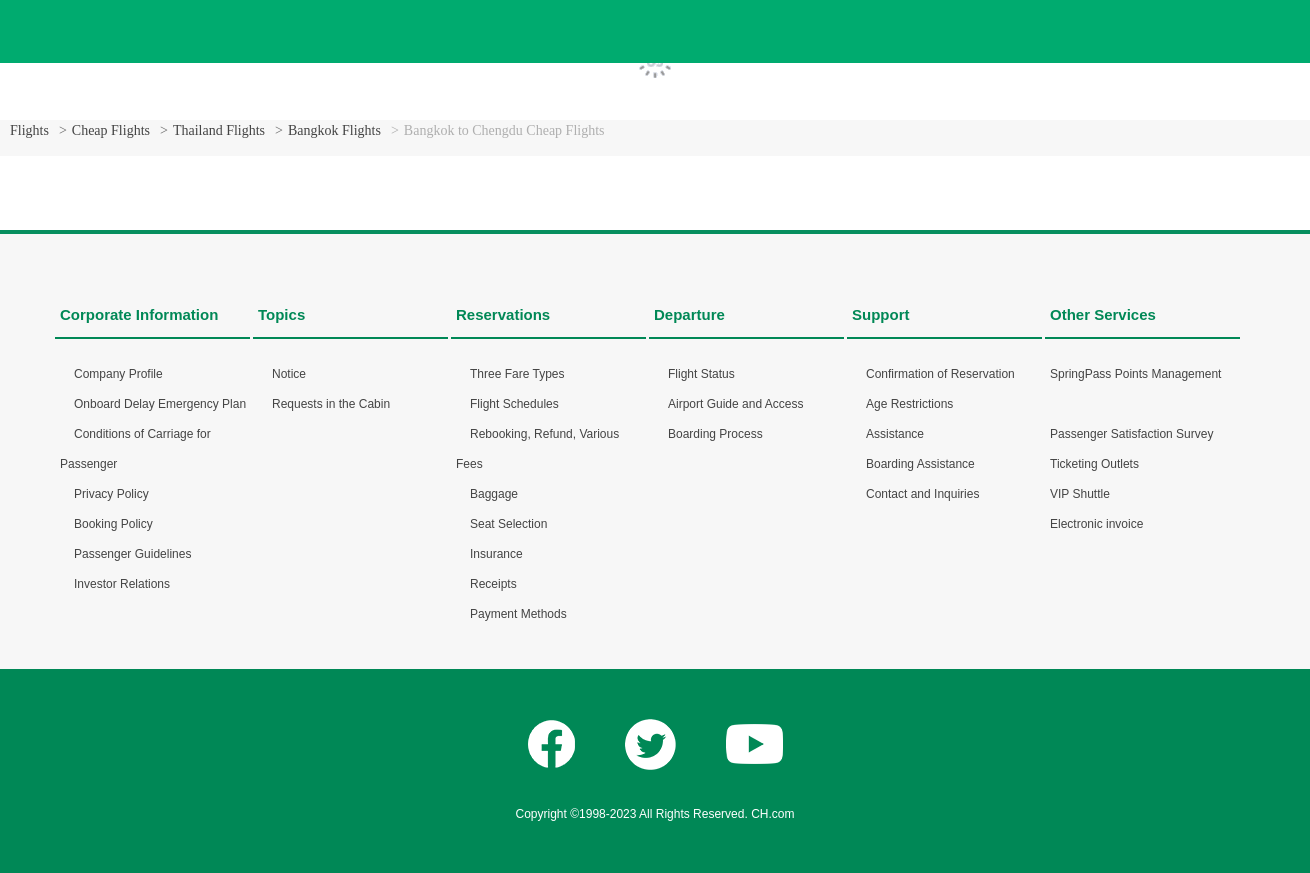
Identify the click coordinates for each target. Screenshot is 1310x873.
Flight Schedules (514, 404)
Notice (289, 374)
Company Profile (118, 374)
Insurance (496, 554)
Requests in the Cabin (331, 404)
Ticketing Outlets (1094, 464)
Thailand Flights (219, 130)
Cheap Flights (111, 130)
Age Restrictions (909, 404)
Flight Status (701, 374)
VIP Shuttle (1080, 494)
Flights (29, 130)
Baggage (494, 494)
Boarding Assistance (920, 464)
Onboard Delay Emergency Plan (160, 404)
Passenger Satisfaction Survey (1131, 434)
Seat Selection (508, 524)
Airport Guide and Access (735, 404)
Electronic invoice (1096, 524)
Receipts (493, 584)
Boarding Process (715, 434)
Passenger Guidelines (132, 554)
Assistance (895, 434)
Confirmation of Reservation (940, 374)
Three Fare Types (517, 374)
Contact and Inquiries (922, 494)
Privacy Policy (111, 494)
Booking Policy (113, 524)
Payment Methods (518, 614)
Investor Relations (122, 584)
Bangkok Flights (334, 130)
